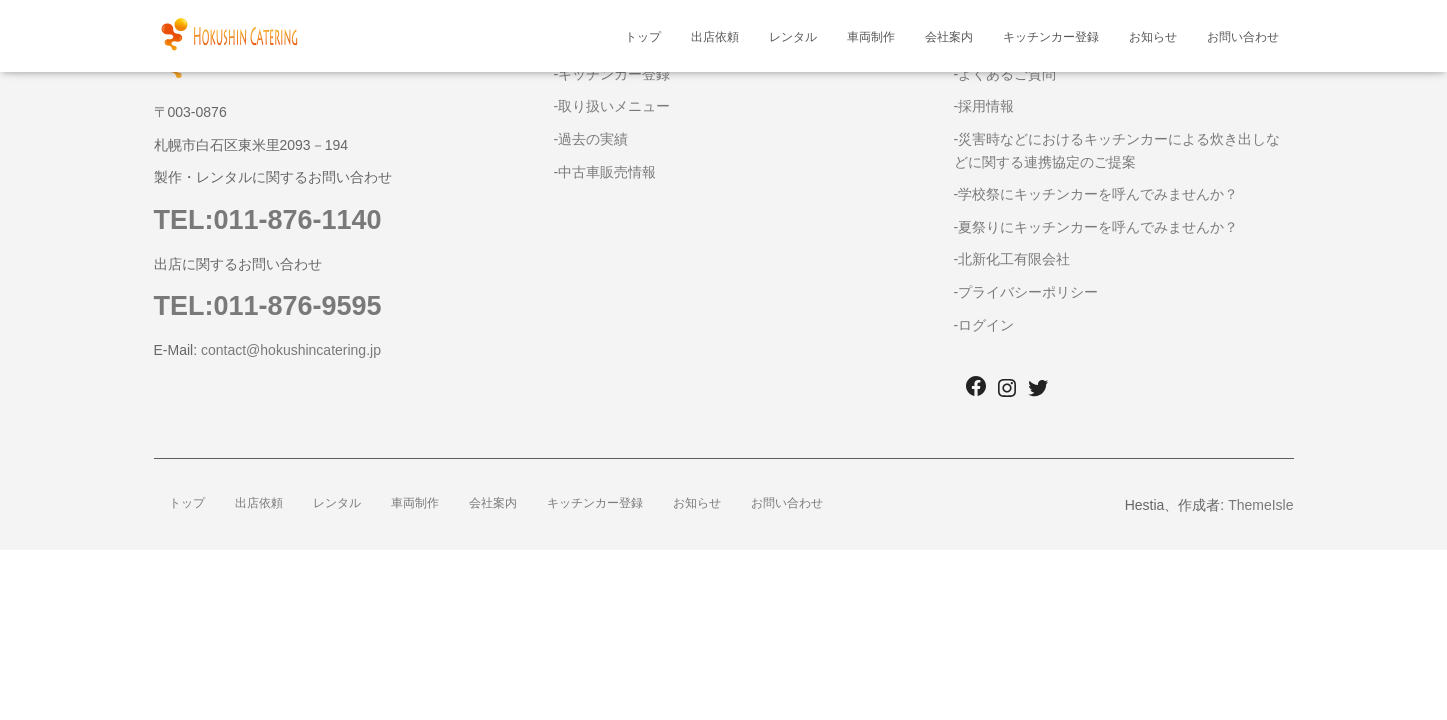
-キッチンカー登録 (612, 74)
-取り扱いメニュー (612, 106)
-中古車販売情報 (605, 172)
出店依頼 (715, 37)
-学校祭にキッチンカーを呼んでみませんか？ (1096, 194)
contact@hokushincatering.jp (291, 350)
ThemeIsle (1260, 505)
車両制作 (871, 37)
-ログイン (984, 325)
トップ (643, 37)
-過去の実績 (591, 139)
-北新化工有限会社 (1012, 259)
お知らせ (1153, 37)
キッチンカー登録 (1051, 37)
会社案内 (949, 37)
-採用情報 (984, 106)
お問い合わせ (1243, 37)
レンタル (793, 37)
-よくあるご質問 (1005, 74)
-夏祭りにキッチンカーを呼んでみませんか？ (1096, 227)
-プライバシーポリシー (1026, 292)
